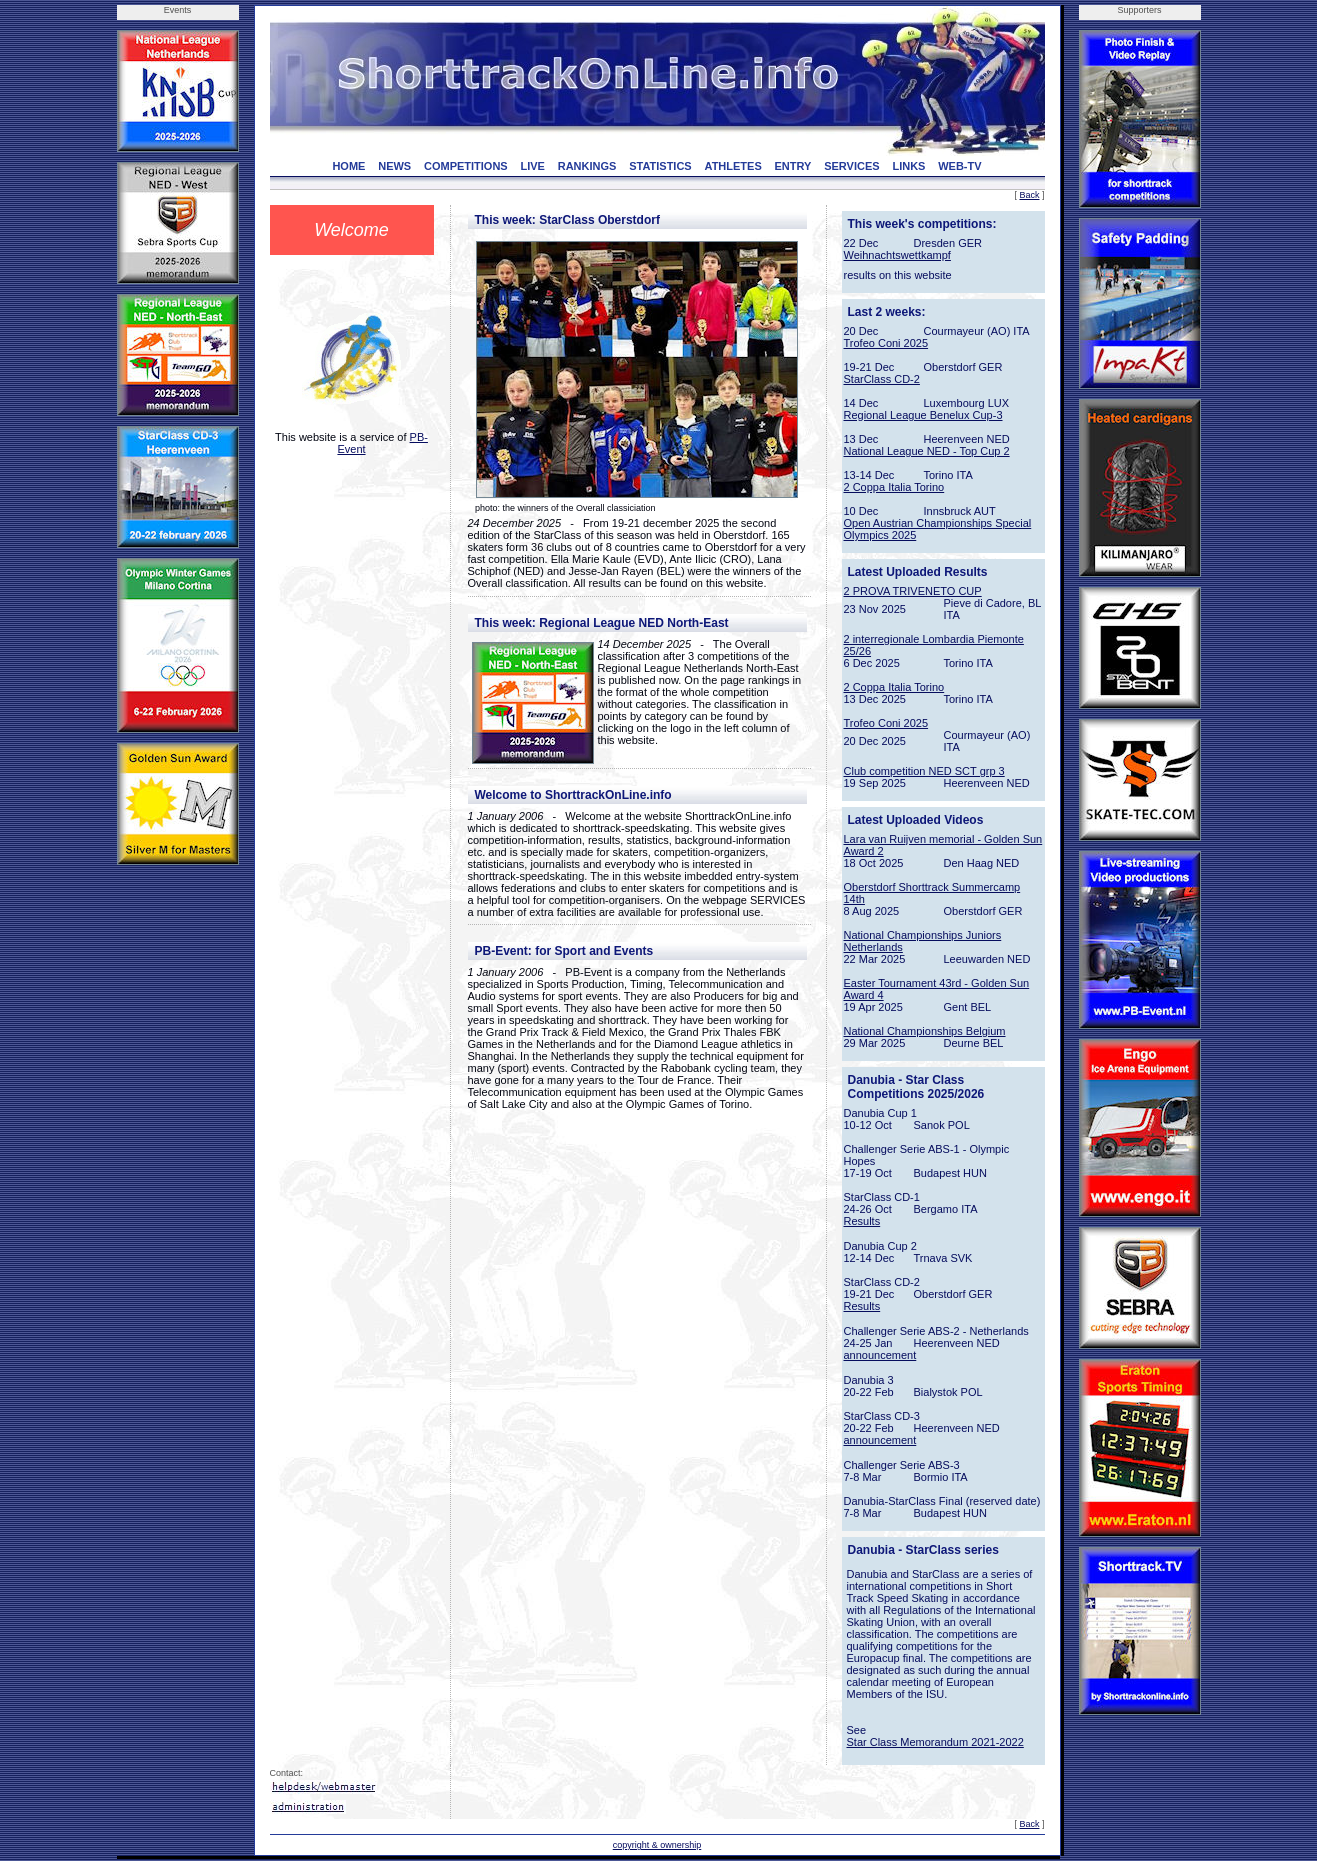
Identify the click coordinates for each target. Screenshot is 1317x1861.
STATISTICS (660, 166)
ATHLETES (733, 166)
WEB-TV (959, 166)
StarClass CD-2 (882, 379)
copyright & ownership (657, 1845)
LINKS (908, 166)
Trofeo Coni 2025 (886, 343)
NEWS (394, 166)
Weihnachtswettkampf (897, 255)
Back (1029, 195)
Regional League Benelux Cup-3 (923, 415)
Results (862, 1221)
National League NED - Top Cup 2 (927, 451)
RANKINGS (587, 166)
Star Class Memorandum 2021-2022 (935, 1742)
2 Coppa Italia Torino (894, 487)
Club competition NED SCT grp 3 (924, 771)
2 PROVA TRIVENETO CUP (913, 591)
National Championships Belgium (925, 1031)
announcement (880, 1355)
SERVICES (851, 166)
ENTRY (793, 166)
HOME (348, 166)
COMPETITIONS (466, 166)
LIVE (532, 166)
